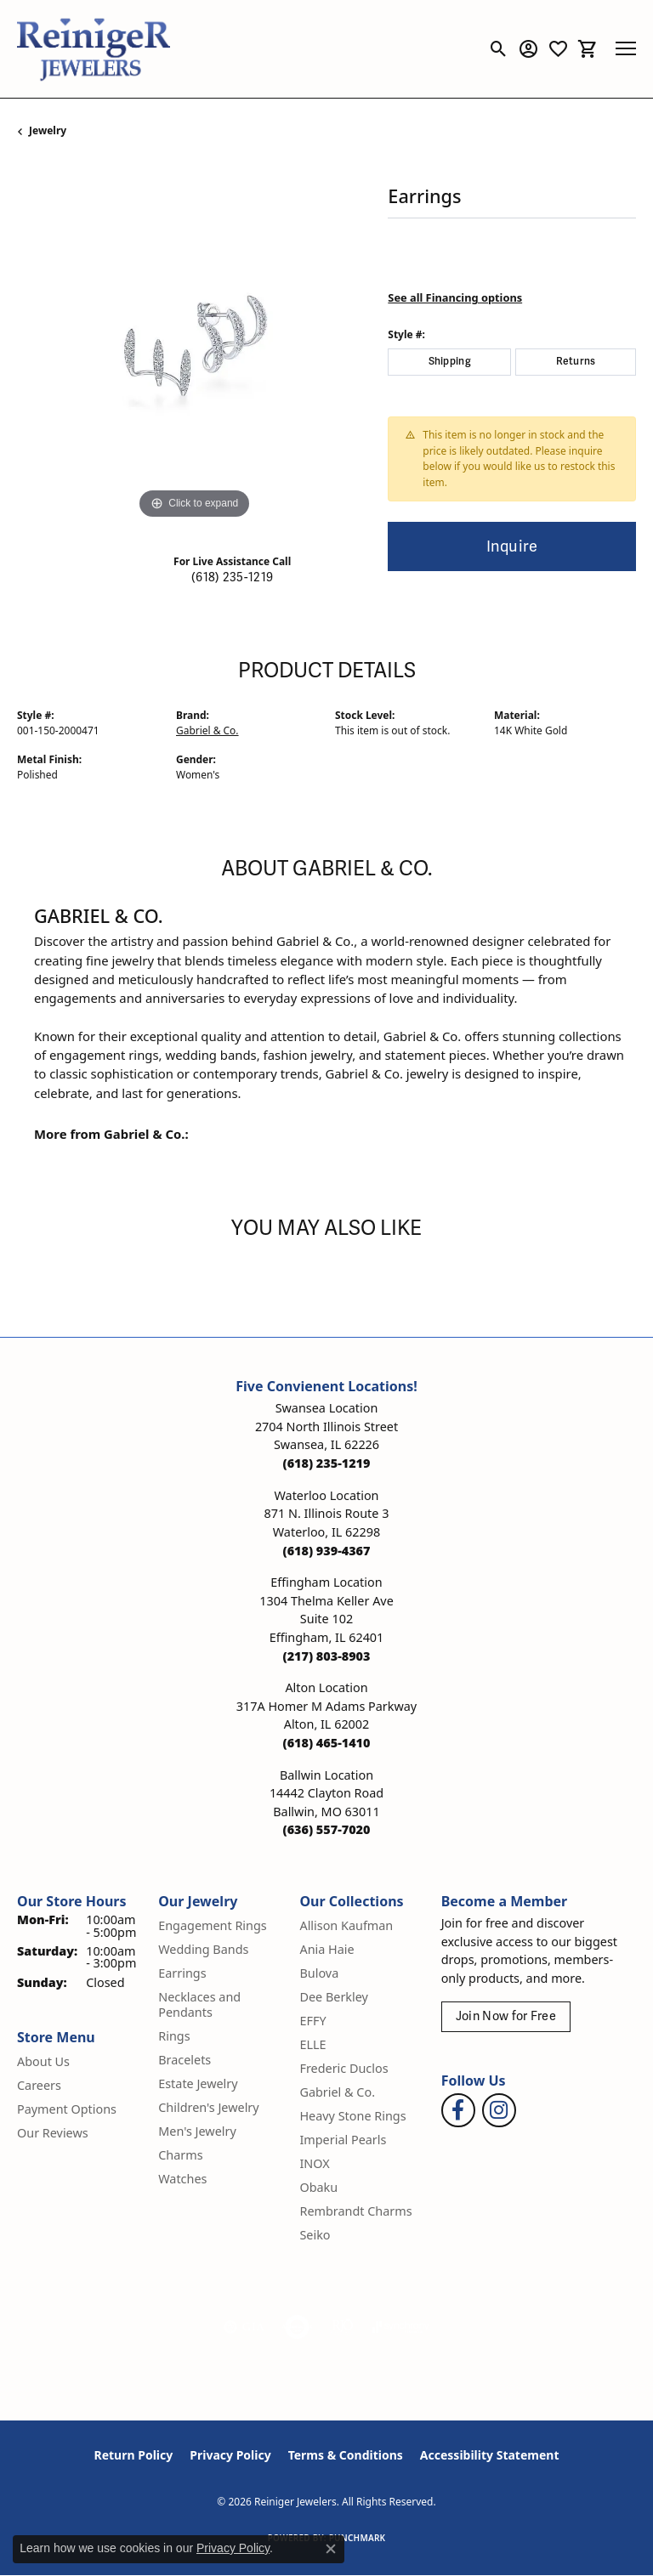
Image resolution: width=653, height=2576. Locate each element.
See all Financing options (455, 297)
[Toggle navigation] (625, 48)
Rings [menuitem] (174, 2036)
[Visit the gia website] (244, 2327)
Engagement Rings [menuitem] (212, 1925)
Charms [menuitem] (180, 2155)
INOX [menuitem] (314, 2163)
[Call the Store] (327, 1463)
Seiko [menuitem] (314, 2235)
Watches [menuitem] (182, 2179)
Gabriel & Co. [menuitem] (337, 2092)
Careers (39, 2085)
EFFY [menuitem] (312, 2021)
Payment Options (66, 2109)
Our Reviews (52, 2133)
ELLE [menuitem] (312, 2044)
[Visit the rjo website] (342, 2327)
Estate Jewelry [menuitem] (197, 2083)
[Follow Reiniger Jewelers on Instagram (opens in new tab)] (499, 2110)
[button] (498, 48)
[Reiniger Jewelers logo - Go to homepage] (94, 49)
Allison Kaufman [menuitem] (346, 1925)
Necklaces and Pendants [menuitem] (199, 2004)
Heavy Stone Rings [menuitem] (352, 2116)
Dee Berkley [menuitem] (333, 1997)
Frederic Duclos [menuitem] (343, 2068)
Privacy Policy (230, 2455)
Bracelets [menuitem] (184, 2060)
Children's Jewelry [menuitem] (208, 2107)
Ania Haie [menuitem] (326, 1949)
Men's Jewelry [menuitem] (197, 2131)
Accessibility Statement (489, 2455)
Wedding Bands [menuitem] (203, 1949)
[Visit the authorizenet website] (297, 2327)
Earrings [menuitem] (182, 1973)
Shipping (450, 361)
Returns (576, 361)
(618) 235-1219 (232, 577)
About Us (43, 2061)
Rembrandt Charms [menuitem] (355, 2211)
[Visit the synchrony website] (400, 2327)
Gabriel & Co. (207, 730)
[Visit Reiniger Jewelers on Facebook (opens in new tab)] (458, 2110)
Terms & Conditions (345, 2455)
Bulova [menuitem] (318, 1973)
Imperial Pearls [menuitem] (342, 2140)
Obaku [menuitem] (318, 2187)
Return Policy (133, 2455)
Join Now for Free (506, 2016)
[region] (194, 347)
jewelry (47, 130)
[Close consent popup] (331, 2549)
